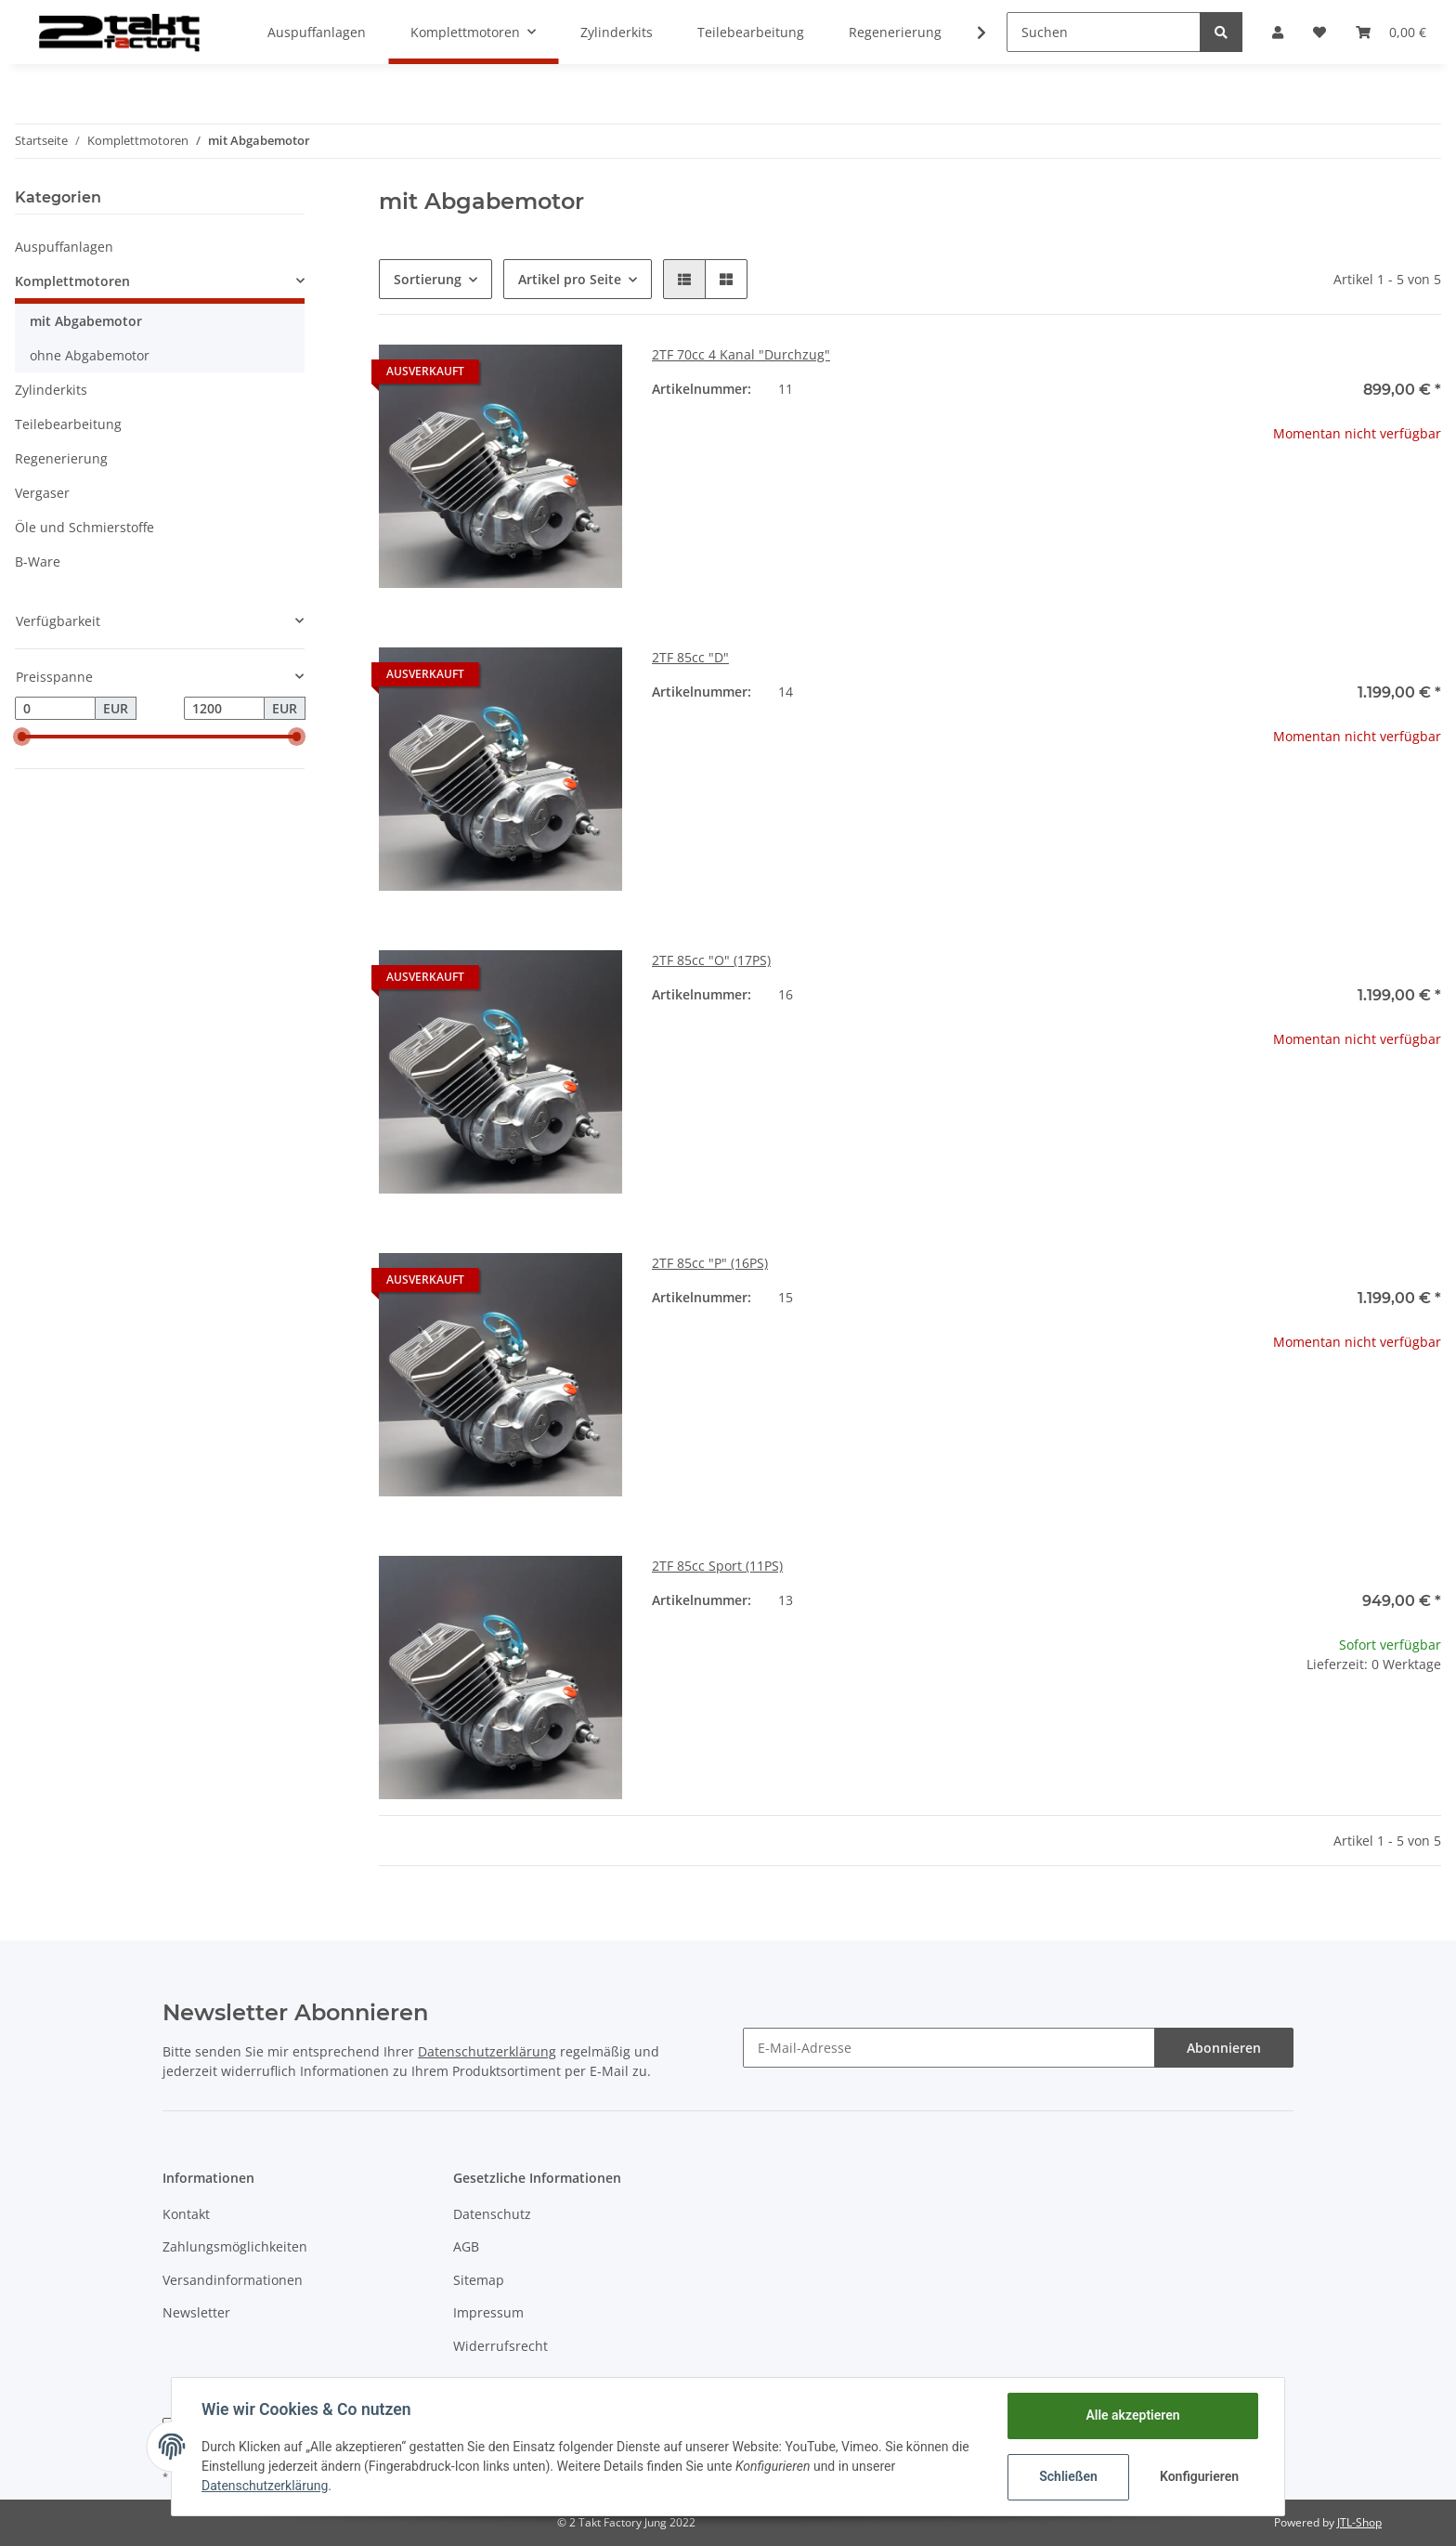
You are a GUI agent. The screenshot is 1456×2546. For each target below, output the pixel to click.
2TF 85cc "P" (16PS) (710, 1263)
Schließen (1068, 2476)
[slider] (22, 736)
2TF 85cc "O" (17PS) (711, 960)
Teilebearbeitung (68, 424)
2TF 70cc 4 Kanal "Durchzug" (741, 354)
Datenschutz (492, 2214)
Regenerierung (61, 458)
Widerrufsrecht (500, 2346)
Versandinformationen (232, 2280)
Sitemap (478, 2280)
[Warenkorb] (1391, 32)
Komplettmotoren (72, 281)
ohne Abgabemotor (90, 355)
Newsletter (196, 2312)
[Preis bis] (224, 709)
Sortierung (428, 279)
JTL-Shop (1359, 2522)
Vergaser (42, 493)
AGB (466, 2246)
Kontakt (186, 2214)
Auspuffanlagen (64, 246)
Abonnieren (1224, 2047)
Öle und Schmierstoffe (84, 527)
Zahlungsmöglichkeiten (234, 2246)
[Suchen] (1104, 32)
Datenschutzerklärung (487, 2051)
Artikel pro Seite (569, 279)
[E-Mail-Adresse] (949, 2048)
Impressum (488, 2312)
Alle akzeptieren (1132, 2415)
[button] (1277, 32)
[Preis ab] (55, 709)
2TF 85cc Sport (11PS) (717, 1565)
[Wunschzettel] (1319, 32)
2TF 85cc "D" (690, 657)
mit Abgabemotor (86, 321)
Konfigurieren (1199, 2476)
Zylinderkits (51, 389)
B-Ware (37, 561)
